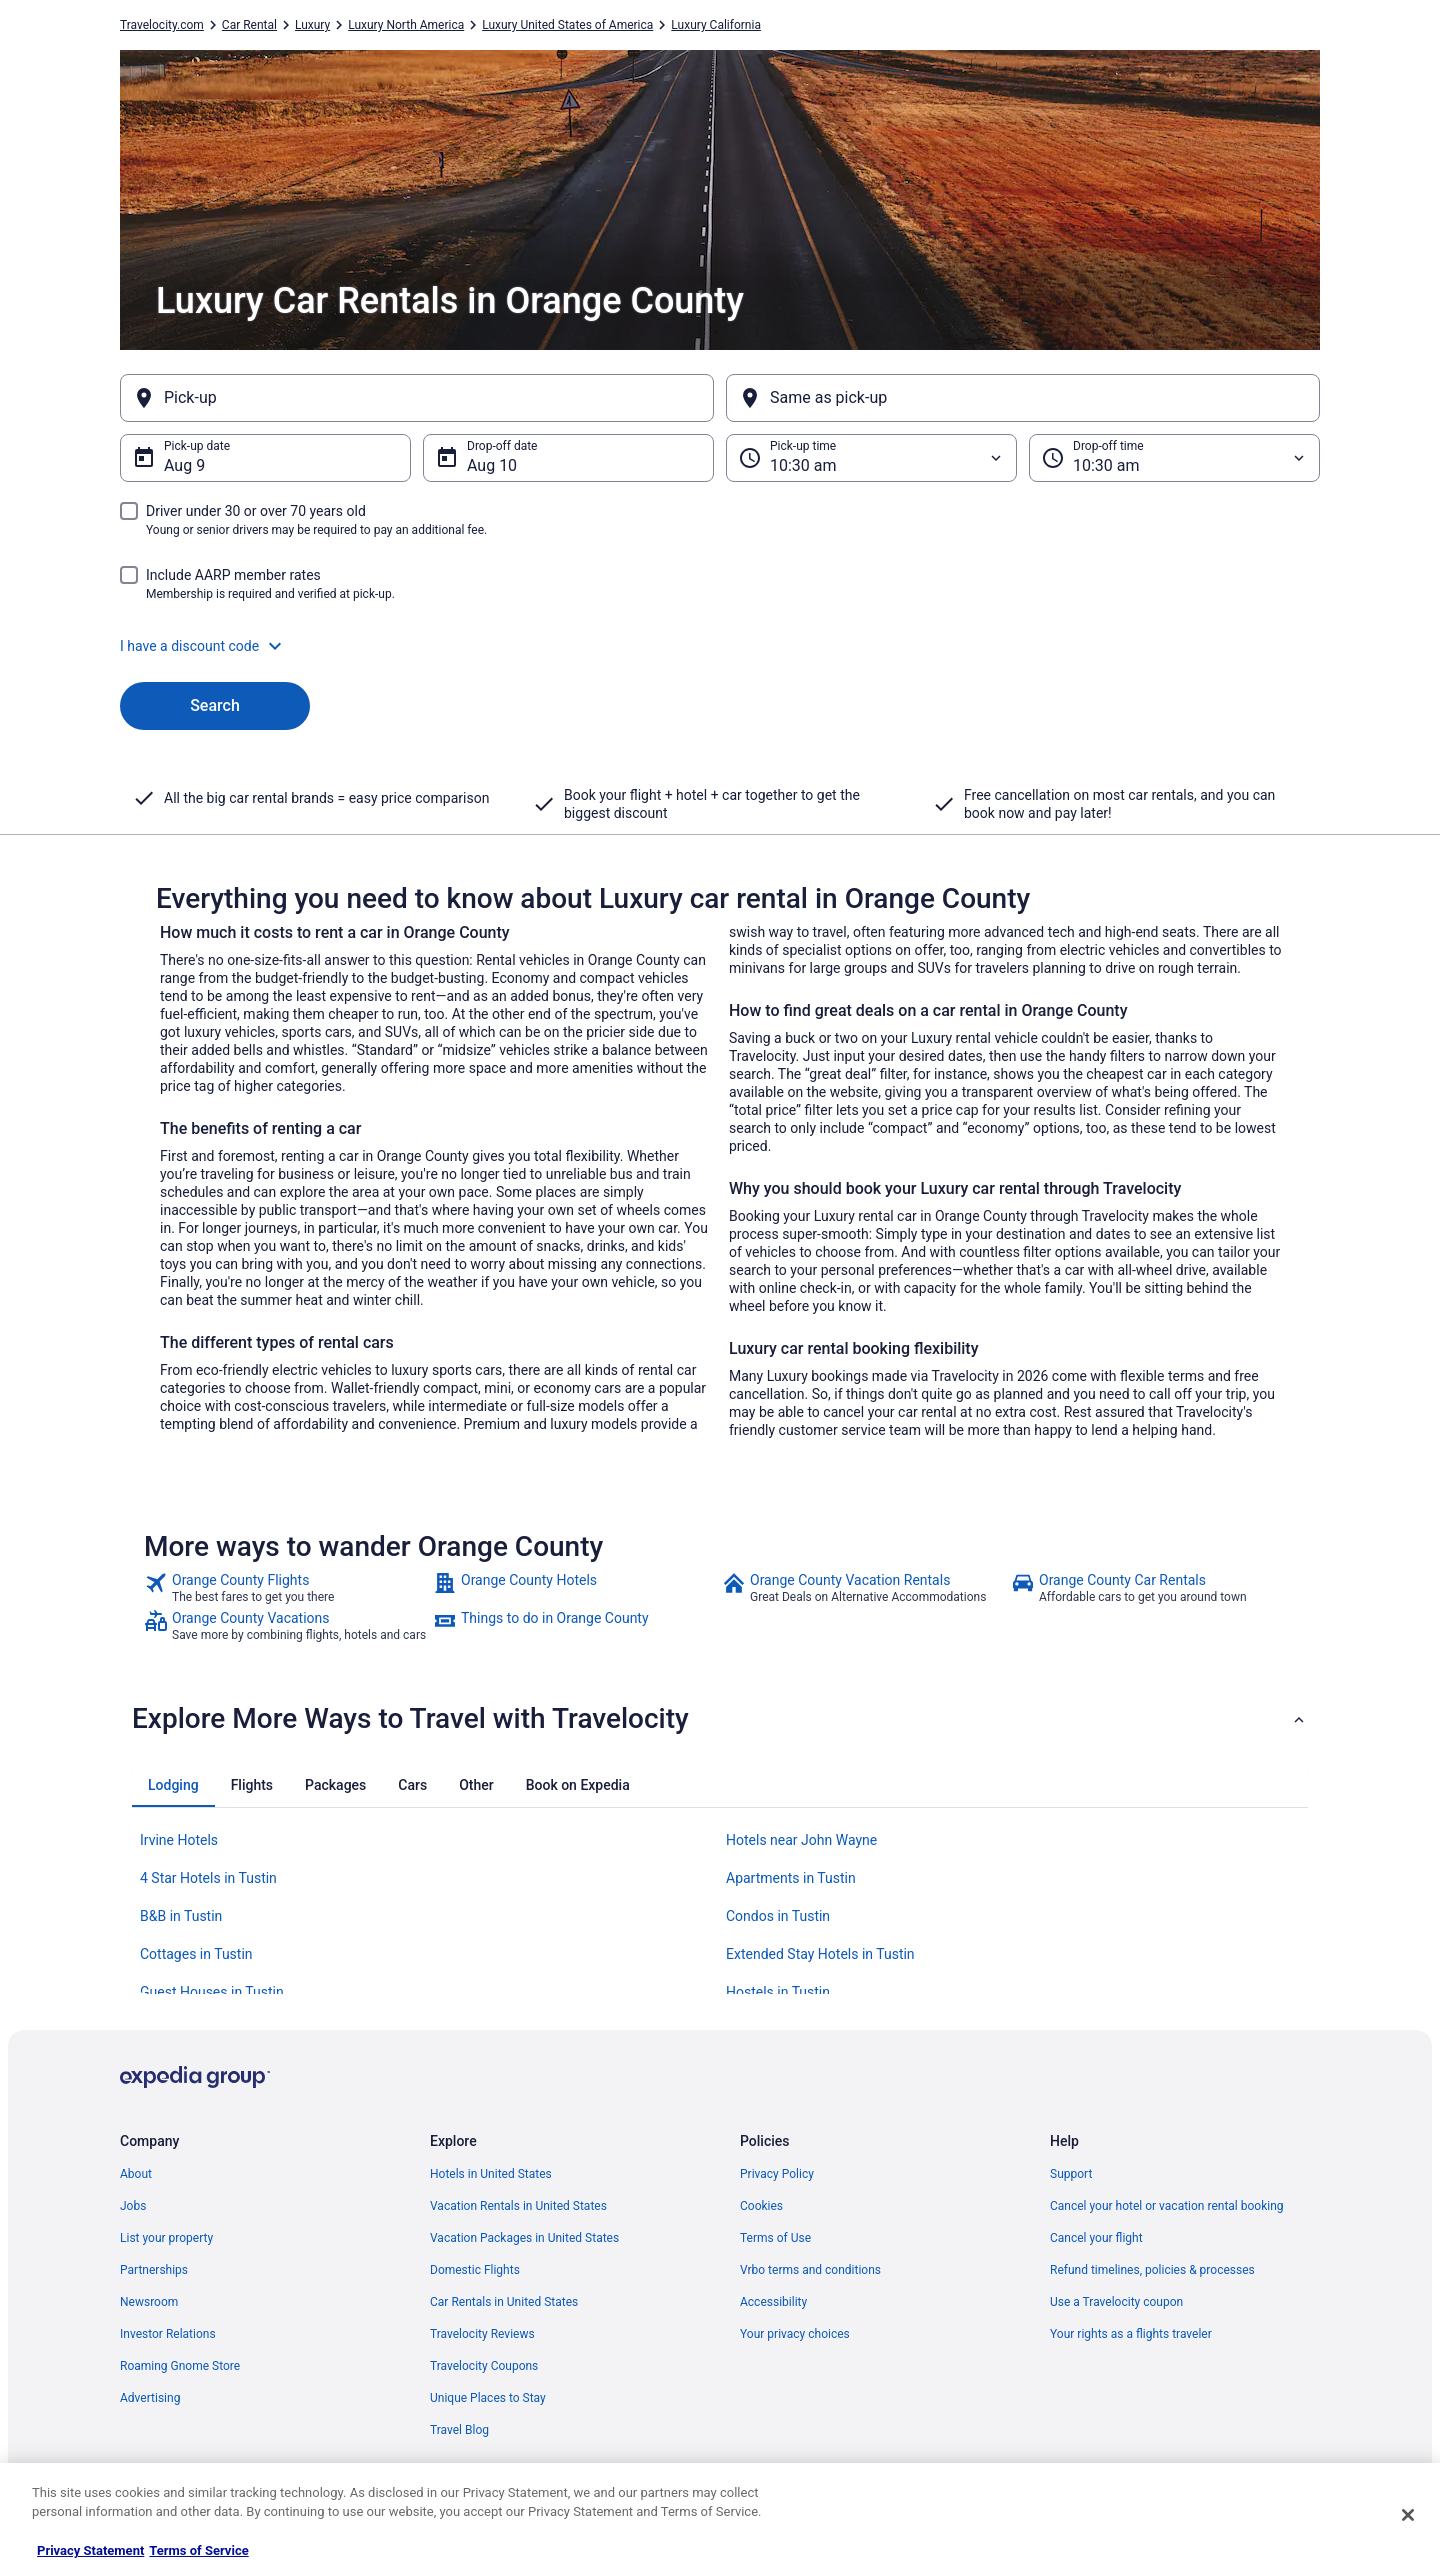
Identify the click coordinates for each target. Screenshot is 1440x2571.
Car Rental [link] (249, 25)
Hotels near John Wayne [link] (801, 1840)
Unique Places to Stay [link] (488, 2398)
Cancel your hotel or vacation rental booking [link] (1167, 2206)
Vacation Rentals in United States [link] (518, 2206)
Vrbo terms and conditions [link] (810, 2270)
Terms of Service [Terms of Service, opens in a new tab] (198, 2550)
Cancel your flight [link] (1096, 2238)
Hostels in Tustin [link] (778, 1992)
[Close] (1408, 2515)
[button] (720, 646)
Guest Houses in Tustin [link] (212, 1992)
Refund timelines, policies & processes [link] (1152, 2270)
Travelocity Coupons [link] (484, 2366)
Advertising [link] (150, 2398)
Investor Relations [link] (168, 2334)
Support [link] (1071, 2174)
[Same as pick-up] (1023, 398)
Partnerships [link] (154, 2270)
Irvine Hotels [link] (179, 1840)
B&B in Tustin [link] (181, 1916)
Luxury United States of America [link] (567, 25)
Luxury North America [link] (406, 25)
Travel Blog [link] (459, 2430)
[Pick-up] (417, 398)
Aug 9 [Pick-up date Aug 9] (184, 465)
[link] (286, 1588)
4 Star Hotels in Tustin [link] (208, 1878)
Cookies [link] (761, 2206)
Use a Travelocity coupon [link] (1116, 2302)
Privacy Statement (90, 2550)
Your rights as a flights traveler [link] (1131, 2334)
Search (215, 705)
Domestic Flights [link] (475, 2270)
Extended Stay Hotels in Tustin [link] (820, 1954)
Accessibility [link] (773, 2302)
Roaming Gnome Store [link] (180, 2366)
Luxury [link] (312, 25)
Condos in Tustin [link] (778, 1916)
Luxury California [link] (716, 25)
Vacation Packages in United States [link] (524, 2238)
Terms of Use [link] (775, 2238)
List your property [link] (166, 2238)
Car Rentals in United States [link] (504, 2302)
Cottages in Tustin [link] (196, 1954)
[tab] (173, 1785)
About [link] (136, 2174)
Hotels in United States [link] (491, 2174)
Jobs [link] (133, 2206)
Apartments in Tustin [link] (791, 1878)
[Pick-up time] (871, 458)
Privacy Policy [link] (777, 2174)
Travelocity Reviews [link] (482, 2334)
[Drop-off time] (1174, 458)
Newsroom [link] (149, 2302)
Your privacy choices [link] (795, 2334)
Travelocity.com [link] (162, 25)
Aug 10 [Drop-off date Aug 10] (492, 465)
